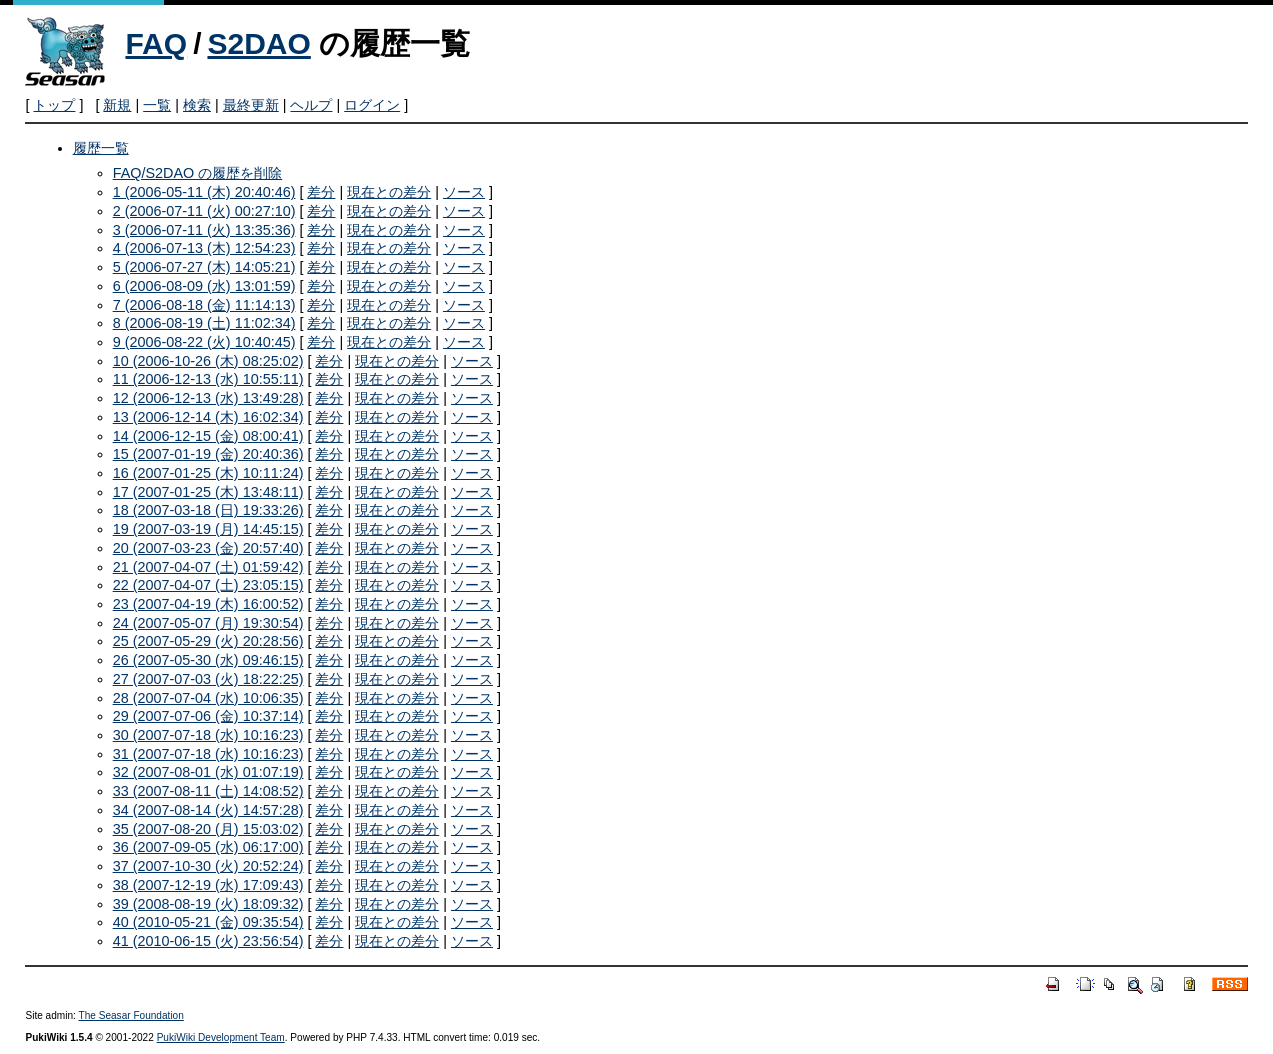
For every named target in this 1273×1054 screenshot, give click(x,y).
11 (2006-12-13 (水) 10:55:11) (208, 379)
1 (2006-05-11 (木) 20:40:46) (204, 192)
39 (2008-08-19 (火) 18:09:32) (208, 904)
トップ (54, 105)
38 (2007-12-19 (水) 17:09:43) (208, 885)
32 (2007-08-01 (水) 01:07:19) (208, 772)
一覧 (157, 105)
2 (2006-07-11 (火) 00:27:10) (204, 211)
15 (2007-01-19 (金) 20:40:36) (208, 454)
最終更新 (251, 105)
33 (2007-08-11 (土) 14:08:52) (208, 791)
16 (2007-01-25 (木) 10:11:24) (208, 473)
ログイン (372, 105)
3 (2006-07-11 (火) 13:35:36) (204, 230)
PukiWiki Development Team (221, 1037)
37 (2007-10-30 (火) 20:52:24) (208, 866)
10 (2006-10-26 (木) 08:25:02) (208, 361)
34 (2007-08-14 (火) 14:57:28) (208, 810)
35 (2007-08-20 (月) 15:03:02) (208, 829)
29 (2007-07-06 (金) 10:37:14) (208, 716)
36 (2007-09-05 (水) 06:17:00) (208, 847)
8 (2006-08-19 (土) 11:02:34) (204, 323)
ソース (464, 192)
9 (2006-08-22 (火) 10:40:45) (204, 342)
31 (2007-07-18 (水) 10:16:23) (208, 754)
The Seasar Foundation (131, 1015)
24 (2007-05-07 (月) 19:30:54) (208, 623)
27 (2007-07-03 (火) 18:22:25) (208, 679)
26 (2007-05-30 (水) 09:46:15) (208, 660)
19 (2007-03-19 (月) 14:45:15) (208, 529)
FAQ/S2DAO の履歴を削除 (198, 173)
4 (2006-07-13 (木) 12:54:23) (204, 248)
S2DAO (258, 43)
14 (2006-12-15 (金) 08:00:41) (208, 436)
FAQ (156, 43)
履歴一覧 (101, 148)
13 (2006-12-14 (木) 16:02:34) (208, 417)
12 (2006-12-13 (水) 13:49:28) (208, 398)
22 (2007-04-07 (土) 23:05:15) (208, 585)
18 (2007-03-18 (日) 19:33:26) (208, 510)
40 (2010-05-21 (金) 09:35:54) (208, 922)
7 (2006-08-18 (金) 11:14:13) (204, 305)
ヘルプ (311, 105)
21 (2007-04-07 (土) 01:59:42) (208, 567)
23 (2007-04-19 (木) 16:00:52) (208, 604)
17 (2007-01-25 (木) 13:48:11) (208, 492)
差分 (321, 192)
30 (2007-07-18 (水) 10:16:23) (208, 735)
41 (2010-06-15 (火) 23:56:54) (208, 941)
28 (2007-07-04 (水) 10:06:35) (208, 698)
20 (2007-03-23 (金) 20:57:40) (208, 548)
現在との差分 (389, 192)
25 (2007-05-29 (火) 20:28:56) (208, 641)
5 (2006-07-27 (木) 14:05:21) (204, 267)
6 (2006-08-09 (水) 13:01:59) (204, 286)
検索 (197, 105)
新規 (117, 105)
